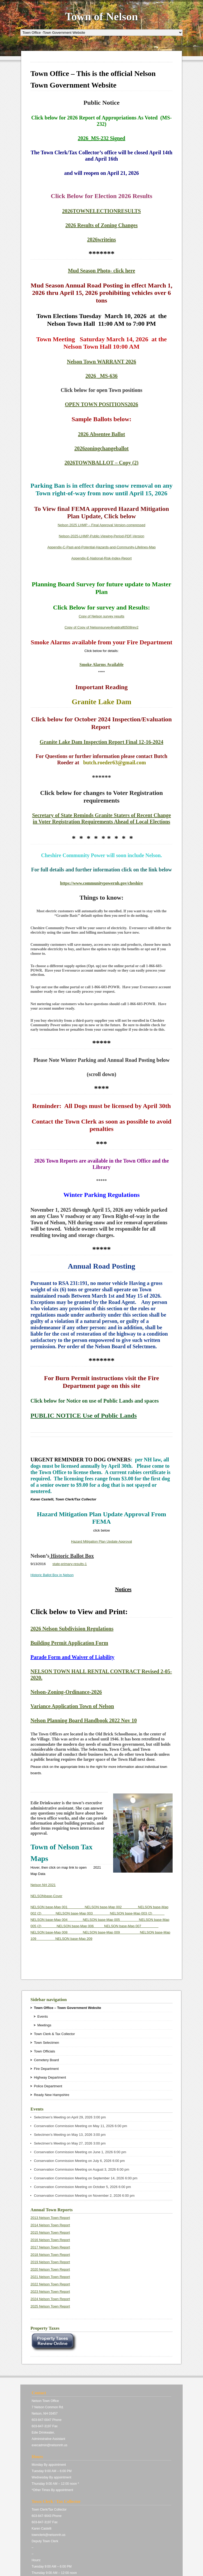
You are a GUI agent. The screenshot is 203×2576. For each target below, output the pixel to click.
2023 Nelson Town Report (50, 2292)
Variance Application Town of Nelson (72, 1706)
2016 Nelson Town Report (50, 2240)
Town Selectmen (46, 2043)
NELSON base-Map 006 (80, 1926)
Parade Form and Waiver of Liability (72, 1657)
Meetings (44, 2025)
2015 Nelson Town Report (50, 2232)
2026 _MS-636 (101, 376)
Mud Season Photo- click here (101, 271)
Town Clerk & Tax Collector (54, 2034)
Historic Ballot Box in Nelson (51, 1575)
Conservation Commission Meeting (60, 2126)
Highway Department (50, 2077)
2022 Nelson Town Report (50, 2284)
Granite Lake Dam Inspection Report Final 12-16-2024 (101, 742)
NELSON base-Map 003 (83, 1913)
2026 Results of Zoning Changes (101, 225)
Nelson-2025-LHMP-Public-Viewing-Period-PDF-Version (101, 536)
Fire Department (46, 2069)
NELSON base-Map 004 (56, 1920)
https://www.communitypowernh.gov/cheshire (101, 883)
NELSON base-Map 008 (56, 1932)
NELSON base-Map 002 (111, 1907)
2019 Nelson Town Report (50, 2262)
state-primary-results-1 (69, 1564)
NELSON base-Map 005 (111, 1920)
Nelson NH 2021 (43, 1885)
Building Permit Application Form (69, 1643)
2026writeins (101, 239)
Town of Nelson (101, 17)
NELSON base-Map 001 (57, 1907)
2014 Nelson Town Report (50, 2225)
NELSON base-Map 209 (73, 1939)
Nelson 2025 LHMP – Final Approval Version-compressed (101, 525)
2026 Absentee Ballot (101, 434)
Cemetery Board (46, 2060)
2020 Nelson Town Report (50, 2269)
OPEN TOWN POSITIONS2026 (101, 404)
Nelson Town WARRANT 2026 (101, 361)
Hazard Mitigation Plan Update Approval (101, 1541)
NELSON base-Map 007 (131, 1926)
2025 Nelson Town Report (50, 2306)
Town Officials (44, 2051)
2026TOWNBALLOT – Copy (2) (101, 463)
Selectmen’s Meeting (50, 2117)
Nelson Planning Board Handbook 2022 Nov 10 (83, 1720)
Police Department (48, 2086)
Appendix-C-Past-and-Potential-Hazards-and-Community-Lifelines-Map (101, 547)
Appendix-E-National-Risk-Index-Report (101, 558)
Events (42, 2016)
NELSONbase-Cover (46, 1896)
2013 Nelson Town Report (50, 2218)
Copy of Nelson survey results (101, 616)
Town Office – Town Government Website (67, 2008)
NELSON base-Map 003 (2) (137, 1913)
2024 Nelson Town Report (50, 2299)
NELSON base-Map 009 (111, 1932)
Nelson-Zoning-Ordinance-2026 (66, 1692)
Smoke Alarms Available (102, 664)
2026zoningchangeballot (101, 448)
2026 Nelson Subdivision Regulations (71, 1629)
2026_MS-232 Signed (101, 138)
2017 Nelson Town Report (50, 2247)
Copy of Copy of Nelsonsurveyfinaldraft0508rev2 (101, 627)
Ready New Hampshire (51, 2095)
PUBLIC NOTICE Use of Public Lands (83, 1415)
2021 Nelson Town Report (50, 2277)
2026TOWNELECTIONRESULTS (101, 211)
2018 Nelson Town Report (50, 2255)
